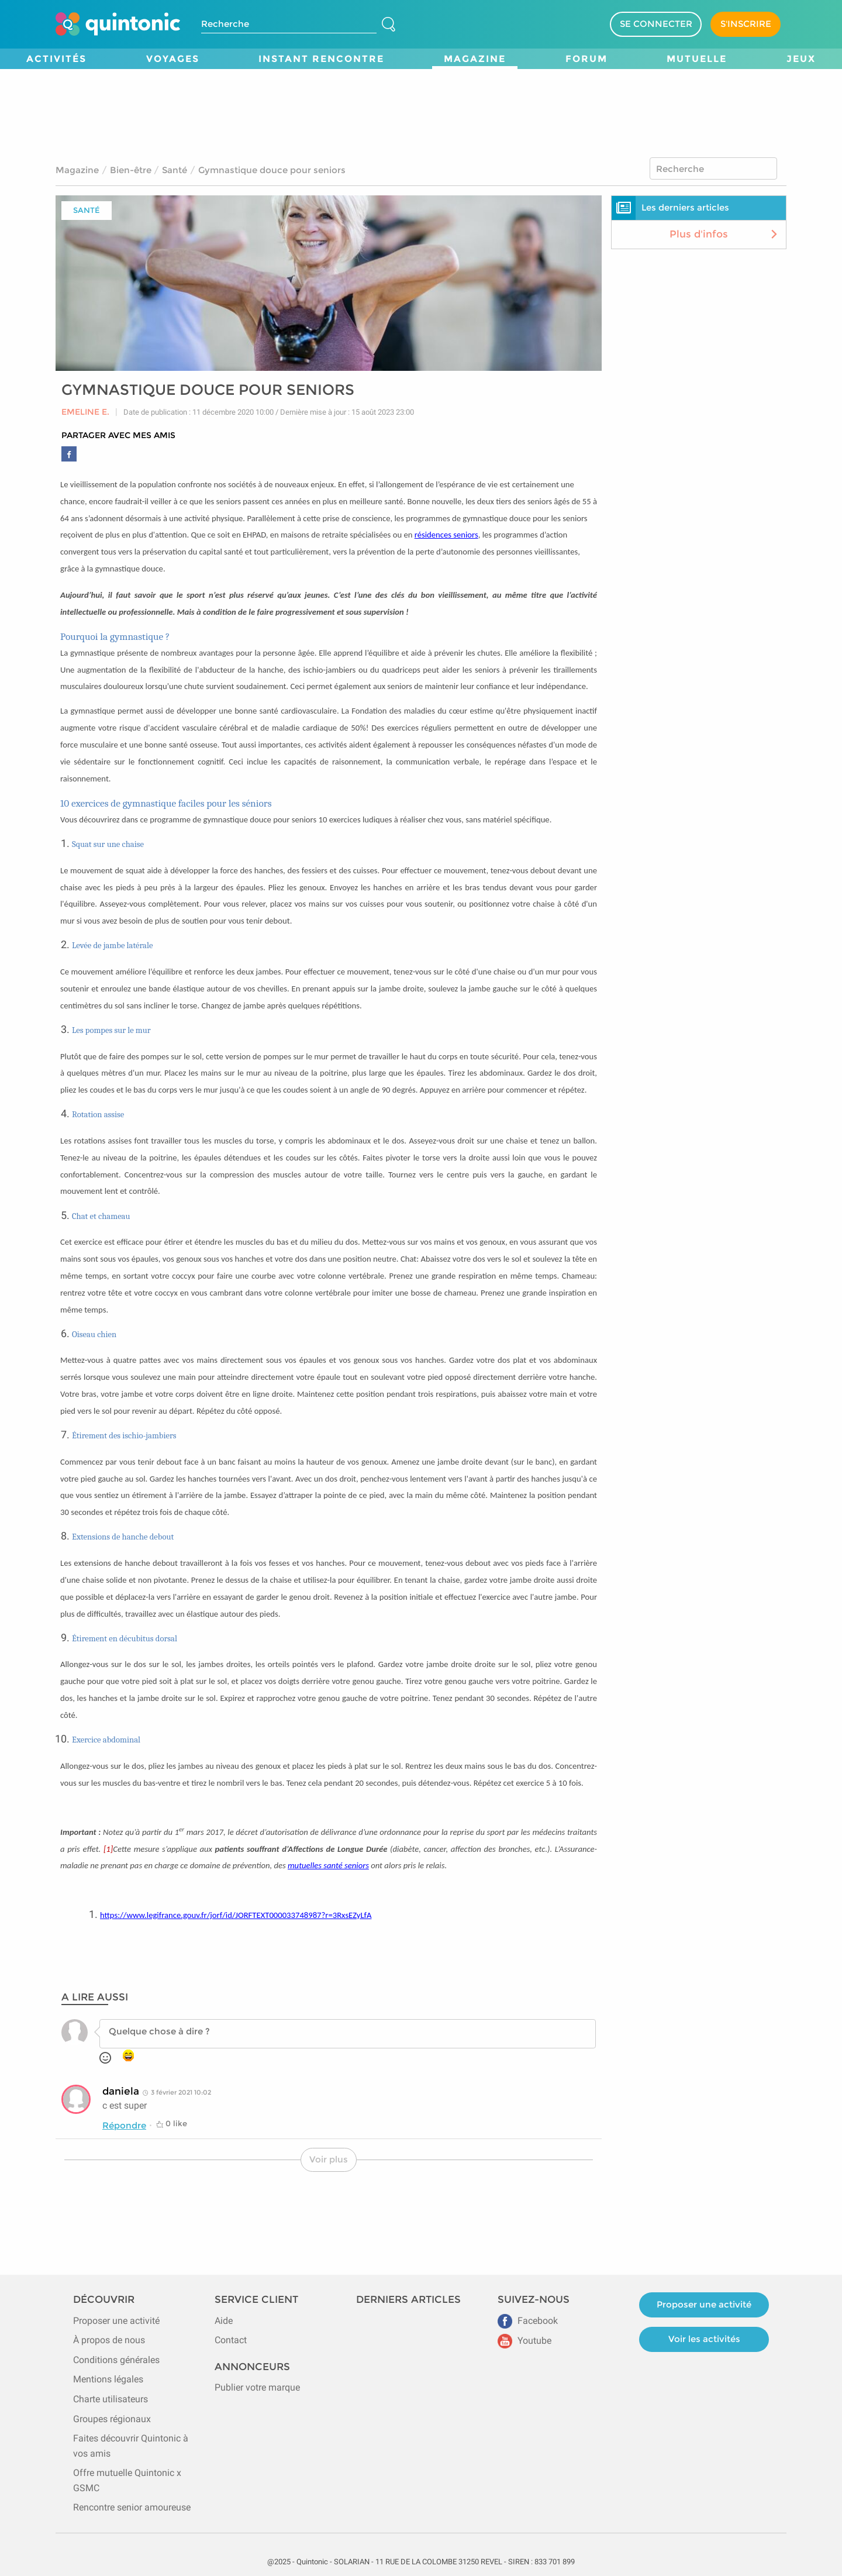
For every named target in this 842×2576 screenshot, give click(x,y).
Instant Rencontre (321, 59)
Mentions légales (108, 2379)
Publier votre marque (257, 2387)
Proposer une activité (116, 2320)
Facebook (528, 2320)
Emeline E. (85, 412)
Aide (224, 2320)
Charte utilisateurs (110, 2399)
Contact (231, 2340)
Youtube (524, 2340)
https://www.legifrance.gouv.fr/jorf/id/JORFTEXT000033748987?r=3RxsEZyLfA (235, 1915)
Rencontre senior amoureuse (132, 2507)
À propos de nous (109, 2340)
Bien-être (130, 170)
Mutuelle (697, 59)
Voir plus (328, 2159)
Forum (586, 59)
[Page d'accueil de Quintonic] (118, 24)
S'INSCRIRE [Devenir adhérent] (745, 24)
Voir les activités (704, 2339)
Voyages (172, 59)
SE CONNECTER (656, 24)
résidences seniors (446, 534)
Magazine (475, 59)
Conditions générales (116, 2359)
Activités (56, 59)
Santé (174, 170)
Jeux (801, 59)
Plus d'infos (725, 234)
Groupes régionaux (112, 2419)
